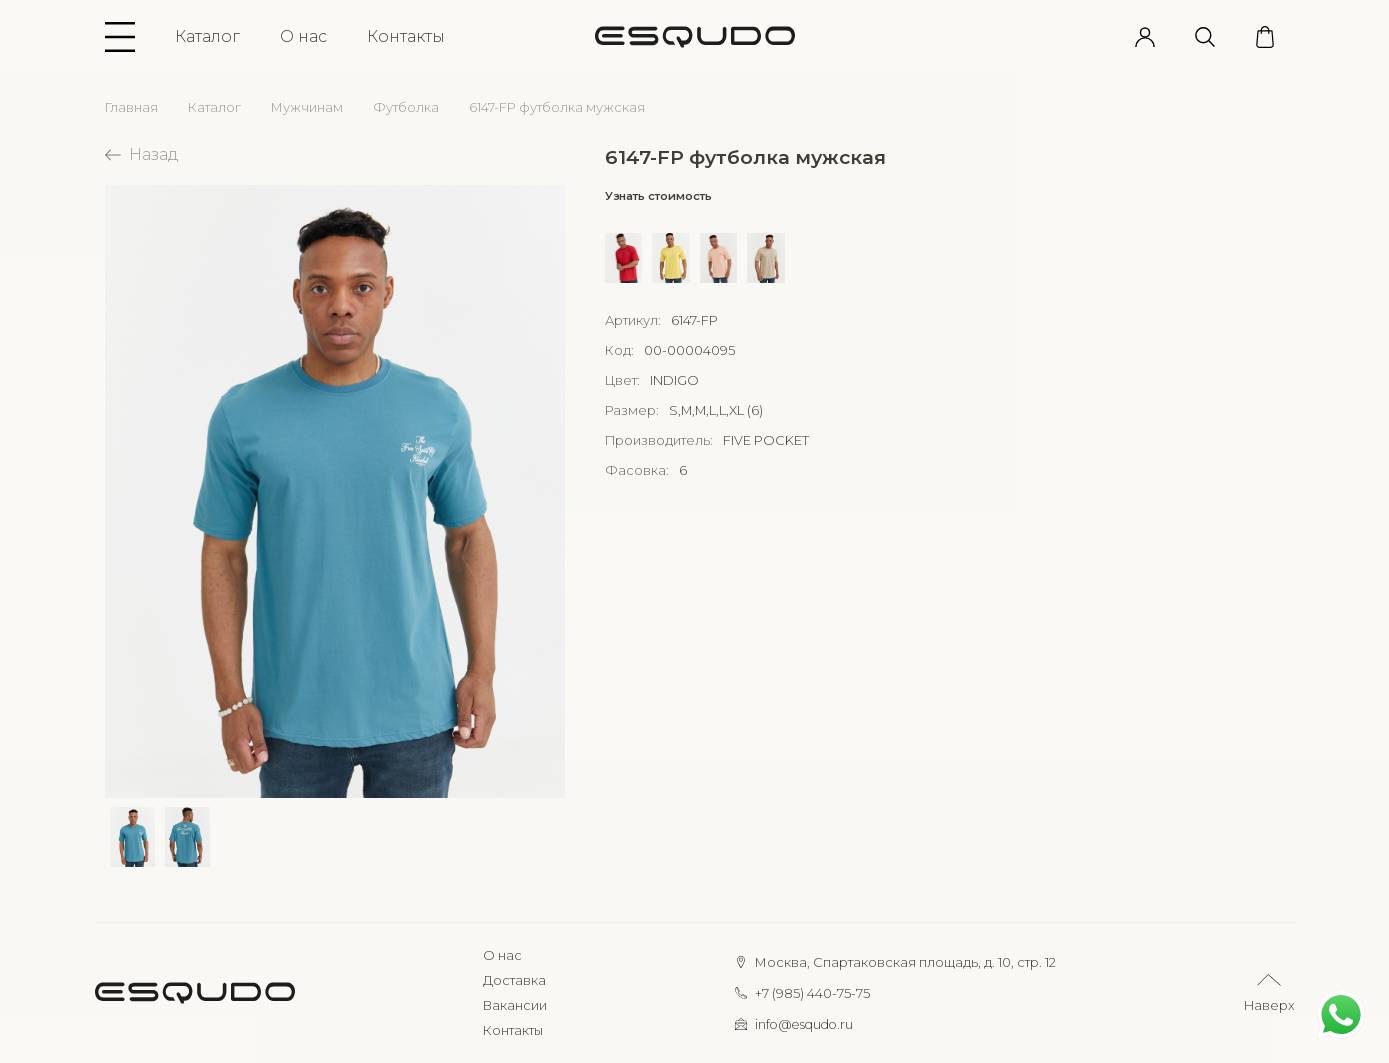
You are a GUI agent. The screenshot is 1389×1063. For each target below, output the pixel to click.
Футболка (406, 107)
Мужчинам (307, 107)
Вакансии (515, 1005)
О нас (303, 36)
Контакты (406, 36)
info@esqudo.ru (804, 1024)
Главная (131, 107)
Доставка (514, 980)
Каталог (207, 36)
